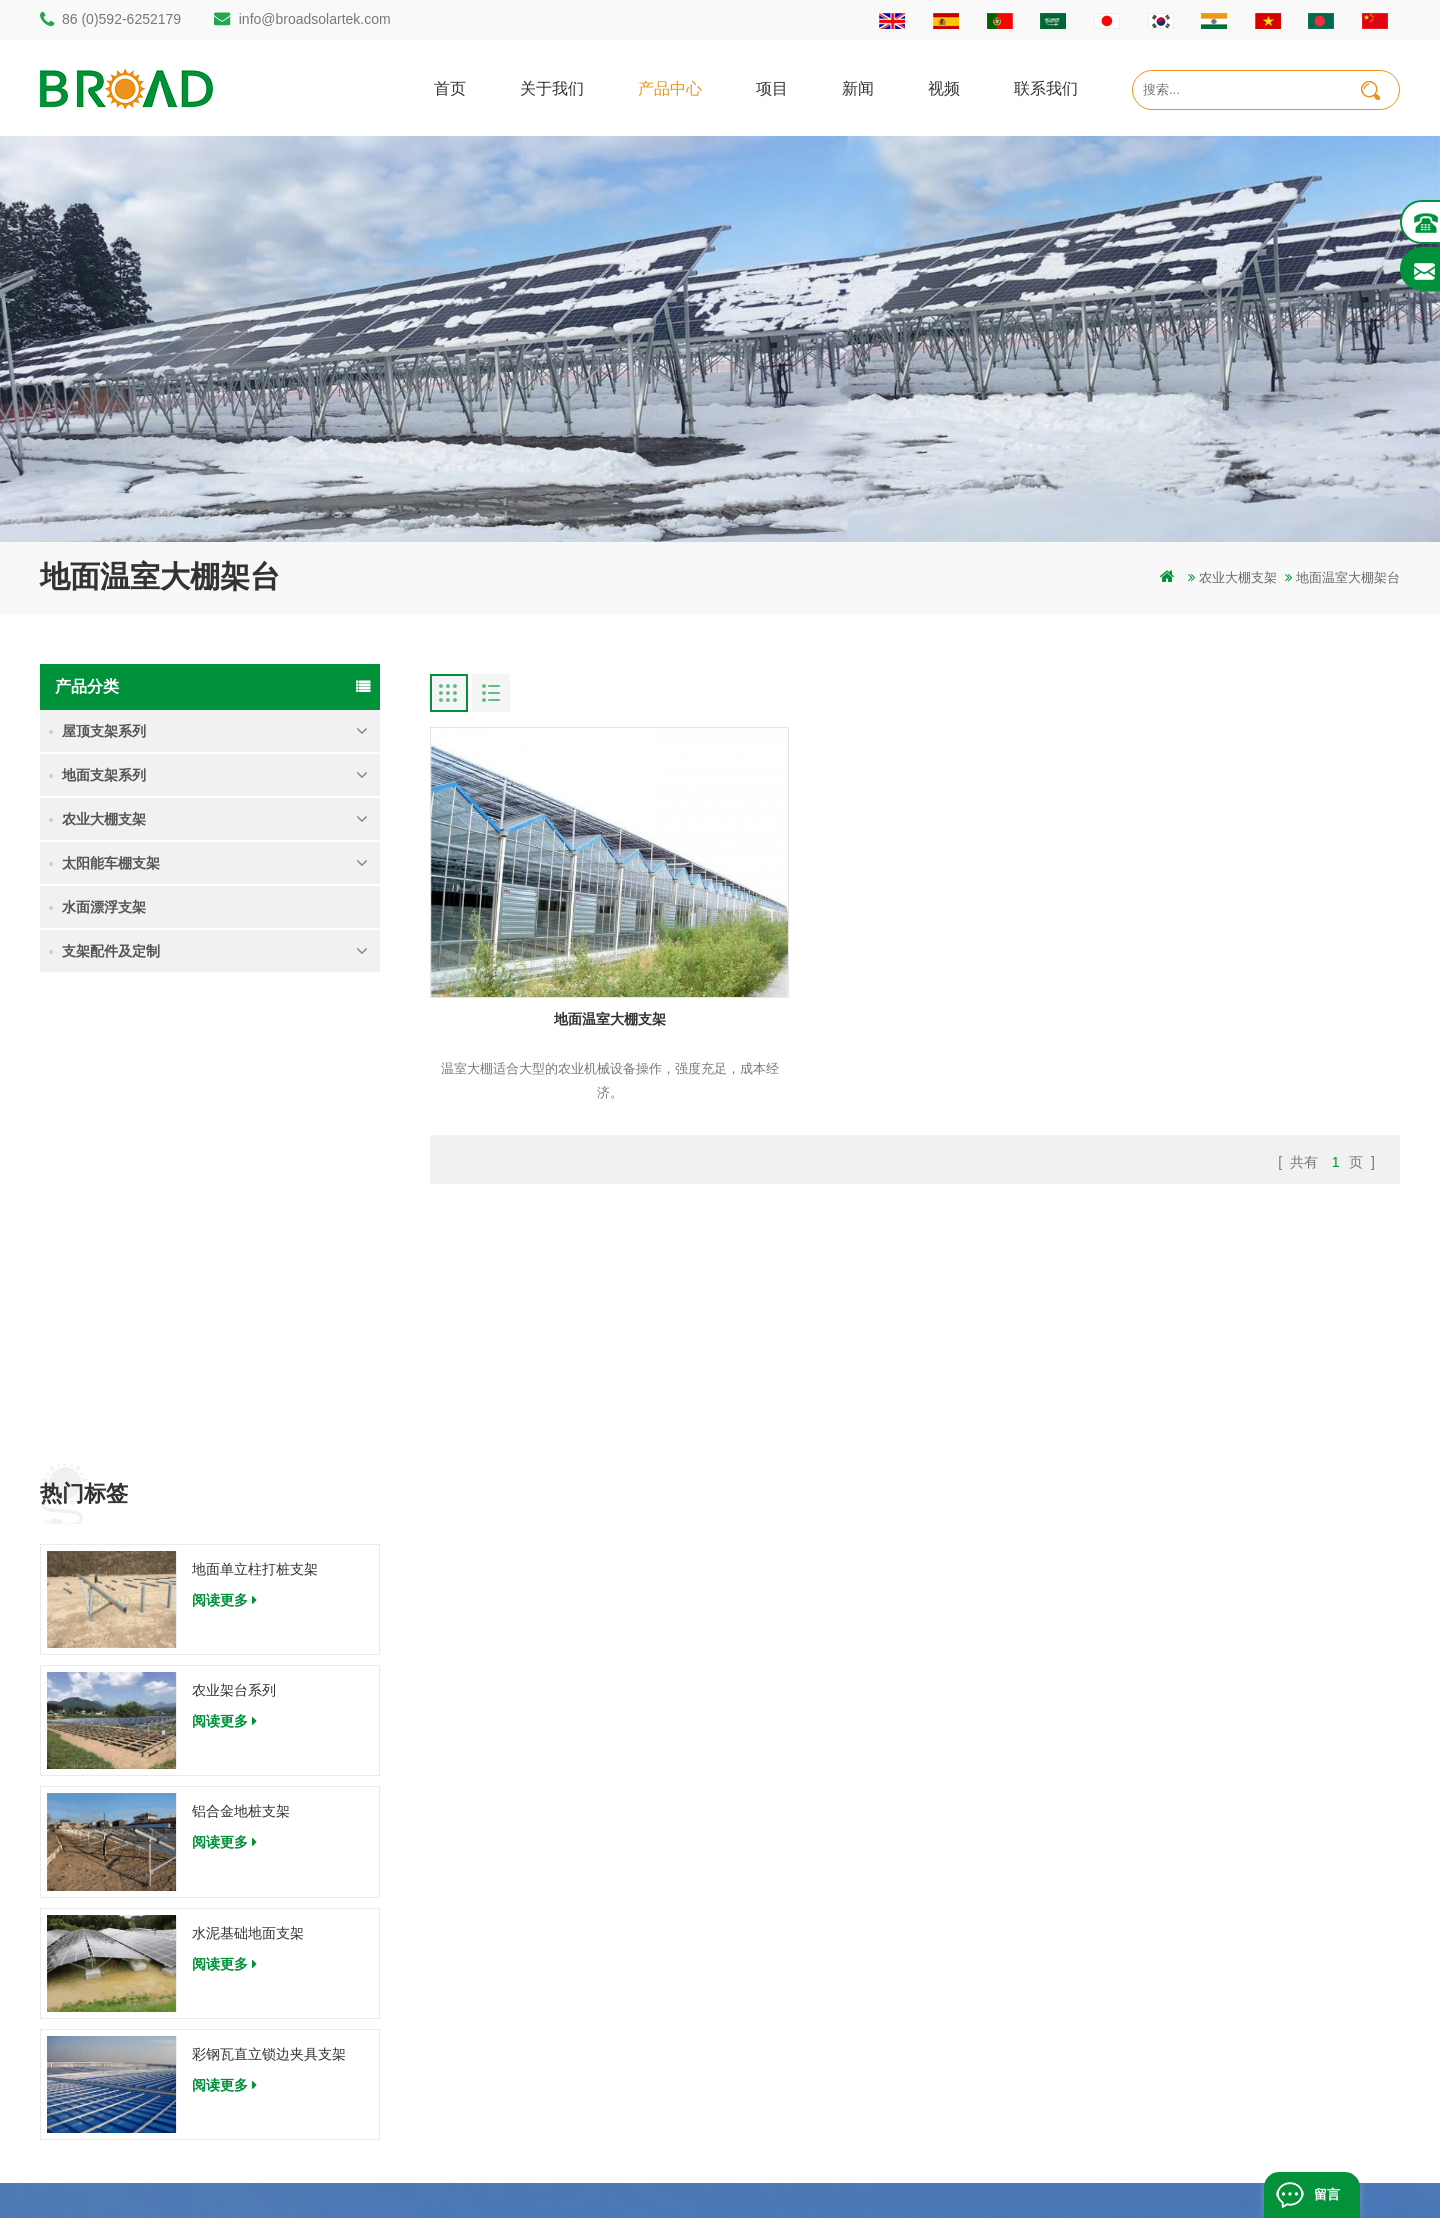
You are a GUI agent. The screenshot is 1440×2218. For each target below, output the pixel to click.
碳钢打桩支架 (514, 1983)
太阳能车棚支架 (111, 863)
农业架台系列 (234, 1231)
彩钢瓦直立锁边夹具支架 (269, 1594)
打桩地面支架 (514, 1847)
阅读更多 (224, 1140)
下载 (842, 2017)
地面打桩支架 (514, 1949)
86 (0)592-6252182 (133, 1901)
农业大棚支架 (1238, 577)
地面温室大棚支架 (585, 982)
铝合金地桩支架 (241, 1352)
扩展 (842, 2085)
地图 (842, 1983)
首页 (450, 87)
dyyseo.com (958, 2172)
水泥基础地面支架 (248, 1473)
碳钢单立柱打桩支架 (533, 1881)
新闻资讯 (855, 1949)
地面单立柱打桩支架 (255, 1109)
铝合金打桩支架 (520, 1915)
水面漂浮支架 (104, 907)
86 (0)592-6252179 (121, 19)
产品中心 (670, 87)
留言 (1327, 2194)
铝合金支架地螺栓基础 (540, 2085)
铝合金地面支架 (520, 2051)
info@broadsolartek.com (315, 19)
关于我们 (552, 87)
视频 (944, 87)
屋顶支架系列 (104, 731)
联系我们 (1046, 87)
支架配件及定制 (111, 951)
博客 (842, 2051)
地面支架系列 (104, 775)
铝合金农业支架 (520, 2017)
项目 (772, 87)
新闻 (858, 87)
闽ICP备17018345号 (853, 2172)
